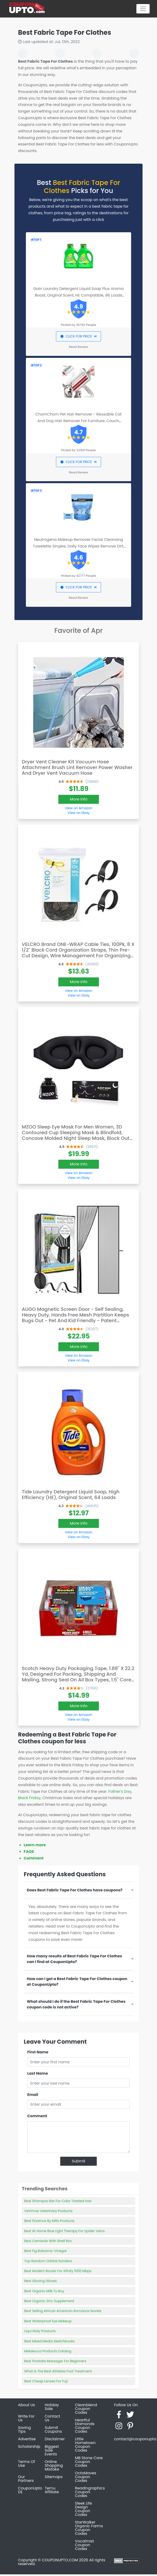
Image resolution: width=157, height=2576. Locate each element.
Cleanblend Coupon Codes (86, 2408)
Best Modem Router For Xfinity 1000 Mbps (58, 2271)
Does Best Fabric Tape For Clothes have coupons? (74, 1890)
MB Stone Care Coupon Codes (89, 2461)
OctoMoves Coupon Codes (85, 2476)
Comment (33, 1858)
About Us (26, 2405)
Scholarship (29, 2446)
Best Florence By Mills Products (49, 2220)
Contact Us (52, 2418)
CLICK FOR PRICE (78, 336)
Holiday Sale (52, 2406)
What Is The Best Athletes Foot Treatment (58, 2371)
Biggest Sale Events (52, 2450)
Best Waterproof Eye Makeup (48, 2321)
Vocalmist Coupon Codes (84, 2544)
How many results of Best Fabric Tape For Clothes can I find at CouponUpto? (74, 1958)
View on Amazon (78, 808)
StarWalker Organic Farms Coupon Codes (89, 2527)
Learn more (35, 1845)
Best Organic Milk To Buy (44, 2291)
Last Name (37, 2073)
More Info (79, 799)
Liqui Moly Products (40, 2331)
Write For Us (26, 2418)
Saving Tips (24, 2429)
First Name (37, 2052)
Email (32, 2094)
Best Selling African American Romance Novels (62, 2311)
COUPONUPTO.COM (60, 2560)
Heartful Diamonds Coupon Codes (84, 2425)
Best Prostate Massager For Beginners (55, 2361)
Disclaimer (55, 2439)
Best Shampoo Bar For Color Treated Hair (58, 2201)
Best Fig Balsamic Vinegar (45, 2250)
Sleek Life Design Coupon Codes (83, 2509)
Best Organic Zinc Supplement (49, 2301)
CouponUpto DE (30, 2490)
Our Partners (26, 2478)
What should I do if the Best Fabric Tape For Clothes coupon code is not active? (76, 2004)
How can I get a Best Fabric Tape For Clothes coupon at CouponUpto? (77, 1981)
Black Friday (29, 1798)
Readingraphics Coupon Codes (90, 2491)
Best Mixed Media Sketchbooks (49, 2341)
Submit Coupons (53, 2429)
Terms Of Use (26, 2463)
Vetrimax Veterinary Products (48, 2211)
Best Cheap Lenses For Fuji (46, 2381)
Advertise (27, 2439)
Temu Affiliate (52, 2490)
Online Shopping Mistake (54, 2465)
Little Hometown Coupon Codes (85, 2444)
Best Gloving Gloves (40, 2281)
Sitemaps (54, 2477)
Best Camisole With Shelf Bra (48, 2241)
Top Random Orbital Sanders (48, 2261)
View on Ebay (78, 812)
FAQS (29, 1851)
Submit (78, 2161)
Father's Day (119, 1791)
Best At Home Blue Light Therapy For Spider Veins (64, 2231)
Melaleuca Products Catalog (47, 2351)
